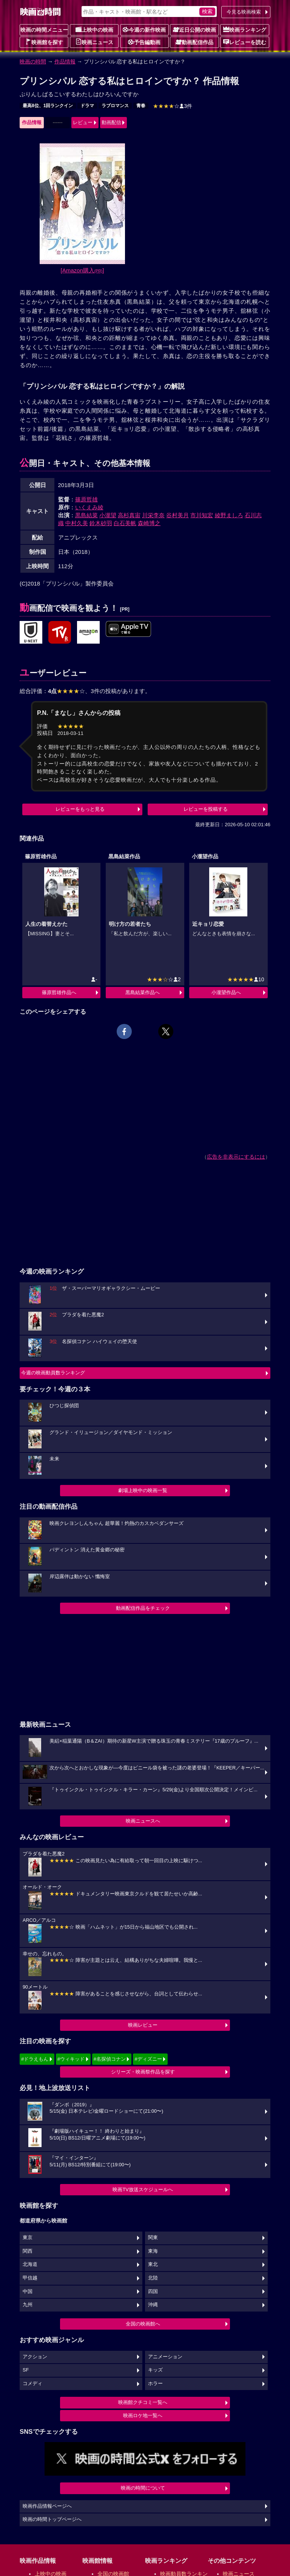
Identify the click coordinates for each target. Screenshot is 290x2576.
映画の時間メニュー (44, 30)
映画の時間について (143, 2488)
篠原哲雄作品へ (59, 992)
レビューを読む (244, 41)
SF (26, 2370)
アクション (35, 2356)
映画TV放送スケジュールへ (143, 2189)
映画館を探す (44, 41)
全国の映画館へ (143, 2324)
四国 (153, 2291)
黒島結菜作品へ (142, 992)
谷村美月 (177, 515)
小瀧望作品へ (226, 992)
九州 (27, 2304)
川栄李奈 (153, 515)
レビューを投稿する (206, 809)
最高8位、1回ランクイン (48, 105)
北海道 (30, 2264)
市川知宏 (201, 515)
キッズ (155, 2370)
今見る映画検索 (244, 12)
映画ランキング (244, 29)
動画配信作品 (194, 41)
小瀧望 (107, 515)
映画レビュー (142, 2025)
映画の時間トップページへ (52, 2519)
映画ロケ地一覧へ (142, 2415)
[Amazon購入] (82, 270)
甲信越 (30, 2278)
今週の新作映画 (144, 29)
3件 (172, 106)
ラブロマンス (115, 105)
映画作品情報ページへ (47, 2506)
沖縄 (153, 2304)
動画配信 (111, 122)
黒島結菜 (86, 515)
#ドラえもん (34, 2059)
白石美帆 (125, 523)
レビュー (83, 122)
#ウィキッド (71, 2059)
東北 (153, 2264)
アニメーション (165, 2356)
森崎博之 (149, 523)
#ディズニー (148, 2059)
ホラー (155, 2383)
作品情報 (65, 61)
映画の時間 (33, 61)
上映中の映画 (94, 29)
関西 (27, 2251)
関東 (153, 2237)
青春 (140, 105)
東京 (27, 2237)
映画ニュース (94, 41)
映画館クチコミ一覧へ (142, 2402)
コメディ (32, 2383)
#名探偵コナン (110, 2059)
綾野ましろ (229, 515)
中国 (27, 2291)
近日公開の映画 (194, 29)
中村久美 (76, 523)
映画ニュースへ (143, 1821)
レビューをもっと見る (80, 809)
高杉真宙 (129, 515)
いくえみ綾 (89, 507)
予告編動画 (144, 41)
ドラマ (87, 105)
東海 (153, 2251)
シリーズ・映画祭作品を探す (143, 2072)
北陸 (153, 2278)
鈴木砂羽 (100, 523)
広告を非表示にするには (236, 1157)
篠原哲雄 (86, 499)
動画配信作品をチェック (143, 1608)
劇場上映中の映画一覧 (142, 1490)
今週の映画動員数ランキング (53, 1373)
